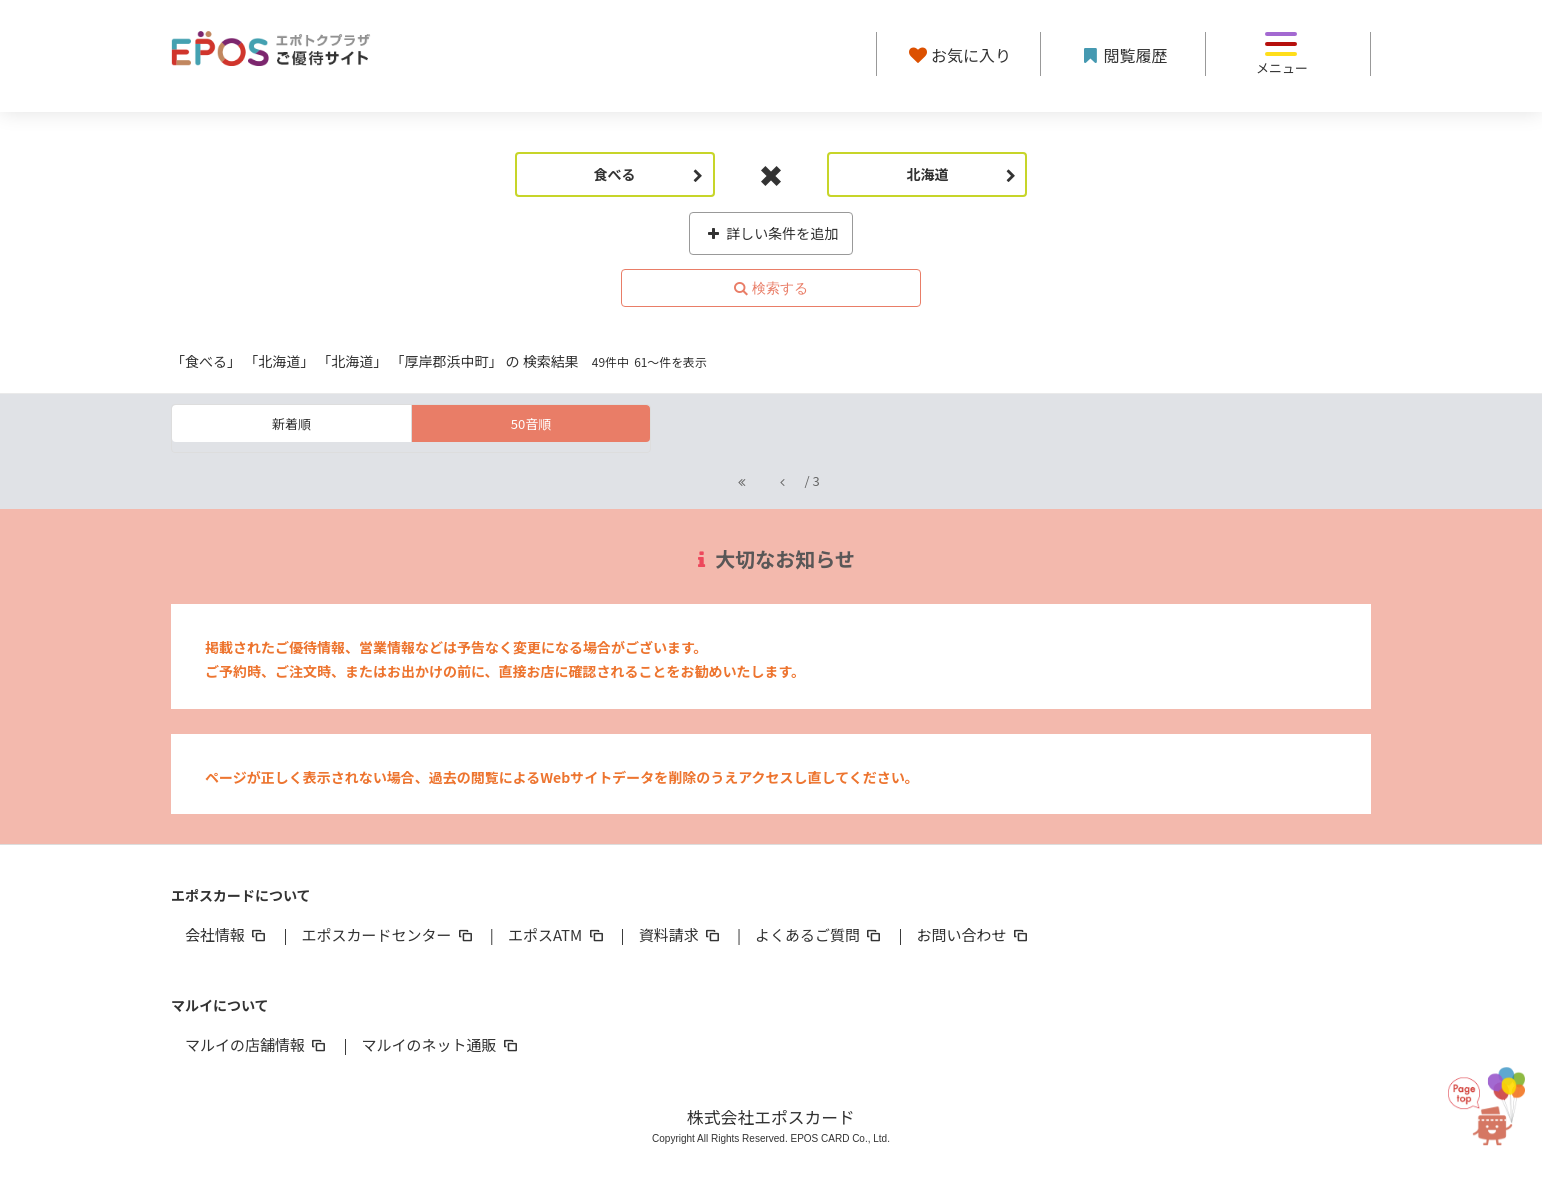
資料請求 (681, 934)
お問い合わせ (974, 934)
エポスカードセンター (388, 934)
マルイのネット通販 (440, 1044)
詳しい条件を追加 (771, 233)
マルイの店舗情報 (257, 1044)
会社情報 (227, 934)
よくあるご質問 (819, 934)
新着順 (291, 423)
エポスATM (557, 934)
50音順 (531, 423)
